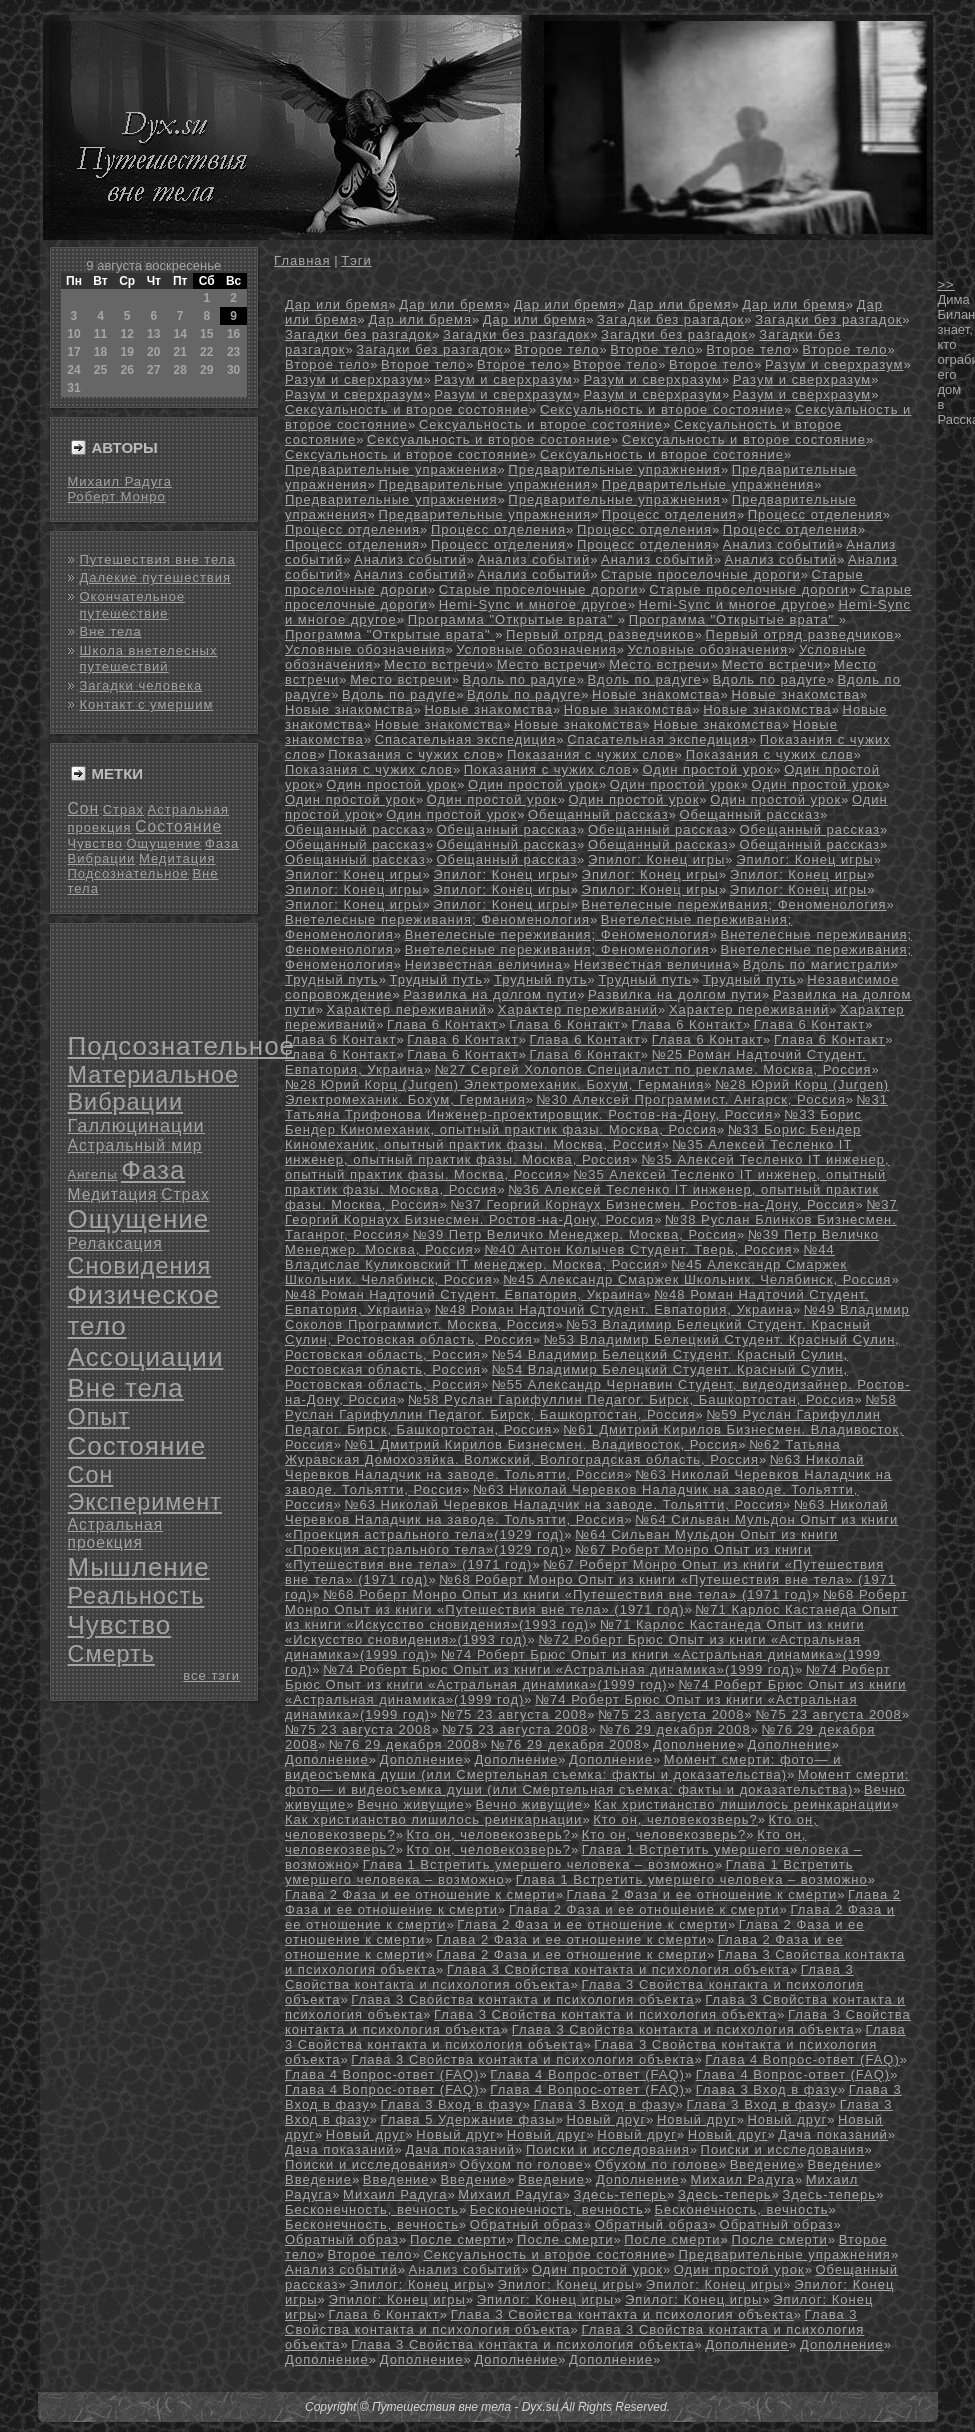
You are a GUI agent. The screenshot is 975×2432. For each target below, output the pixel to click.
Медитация (177, 858)
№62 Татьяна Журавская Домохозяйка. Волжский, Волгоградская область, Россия (563, 1452)
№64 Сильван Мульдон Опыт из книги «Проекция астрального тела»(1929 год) (561, 1542)
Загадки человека (141, 685)
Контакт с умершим (147, 704)
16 (233, 334)
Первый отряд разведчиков (600, 634)
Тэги (356, 260)
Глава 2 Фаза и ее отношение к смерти (420, 1894)
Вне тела (111, 631)
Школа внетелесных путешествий (149, 658)
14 (179, 334)
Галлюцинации (136, 1126)
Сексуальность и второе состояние (407, 409)
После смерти (458, 2239)
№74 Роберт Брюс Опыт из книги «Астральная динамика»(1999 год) (559, 1669)
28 (179, 370)
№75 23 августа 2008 (514, 1714)
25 (100, 370)
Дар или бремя (336, 304)
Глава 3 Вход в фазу (767, 2089)
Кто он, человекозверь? (675, 1819)
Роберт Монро (117, 496)
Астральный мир (135, 1145)
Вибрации (102, 858)
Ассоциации (146, 1357)
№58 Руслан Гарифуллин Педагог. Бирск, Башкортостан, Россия (631, 1399)
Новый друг (606, 2119)
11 (100, 334)
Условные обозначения (365, 649)
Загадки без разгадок (670, 319)
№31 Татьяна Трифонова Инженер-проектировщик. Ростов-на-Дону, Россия (586, 1107)
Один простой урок (707, 769)
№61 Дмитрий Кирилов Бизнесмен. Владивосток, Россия (541, 1444)
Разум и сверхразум (834, 364)
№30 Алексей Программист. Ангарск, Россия (691, 1099)
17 (73, 352)
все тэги (211, 1675)
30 (233, 370)
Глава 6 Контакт (442, 1024)
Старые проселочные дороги (701, 574)
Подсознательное (128, 873)
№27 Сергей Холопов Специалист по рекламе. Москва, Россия (653, 1069)
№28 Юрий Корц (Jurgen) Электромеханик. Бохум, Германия (494, 1084)
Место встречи (435, 664)
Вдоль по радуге (520, 679)
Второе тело (556, 349)
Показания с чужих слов (412, 754)
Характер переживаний (407, 1009)
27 (153, 370)
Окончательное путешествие (133, 604)
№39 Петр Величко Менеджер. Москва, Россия (575, 1234)
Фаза (222, 843)
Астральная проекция (116, 1533)
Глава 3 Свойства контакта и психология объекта (618, 1969)
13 (153, 334)
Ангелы (93, 1174)
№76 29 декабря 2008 (675, 1729)
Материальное (154, 1075)
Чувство (95, 843)
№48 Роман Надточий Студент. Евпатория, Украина (464, 1294)
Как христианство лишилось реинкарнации (742, 1804)
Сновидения (140, 1266)
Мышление (139, 1567)
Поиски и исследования (608, 2149)
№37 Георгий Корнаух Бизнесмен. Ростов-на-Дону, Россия (652, 1204)
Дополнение (695, 1744)
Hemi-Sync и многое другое (533, 604)
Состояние (178, 826)
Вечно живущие (411, 1804)
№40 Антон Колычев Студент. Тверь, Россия (638, 1249)
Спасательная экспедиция (466, 739)
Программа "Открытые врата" (513, 619)
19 (127, 352)
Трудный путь (332, 979)
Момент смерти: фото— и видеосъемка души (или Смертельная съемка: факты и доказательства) (563, 1767)
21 (179, 352)
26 (127, 370)
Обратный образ (527, 2224)
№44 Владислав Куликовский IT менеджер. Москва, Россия (560, 1257)
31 (73, 388)
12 (127, 334)
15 (206, 334)
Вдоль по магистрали (817, 964)
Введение (763, 2164)
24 (73, 370)
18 (100, 352)
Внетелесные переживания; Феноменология (734, 904)
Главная (302, 260)
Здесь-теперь (621, 2194)
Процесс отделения (669, 514)
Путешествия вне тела (158, 559)
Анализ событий (779, 544)
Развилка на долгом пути (490, 994)
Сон (84, 808)
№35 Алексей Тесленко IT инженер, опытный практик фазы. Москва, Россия (568, 1152)
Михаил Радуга (120, 481)
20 (153, 352)
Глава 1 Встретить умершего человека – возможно (539, 1864)
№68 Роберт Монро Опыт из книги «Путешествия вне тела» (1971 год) (567, 1594)
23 (233, 352)
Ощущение (164, 843)
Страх (123, 809)
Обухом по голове (522, 2164)
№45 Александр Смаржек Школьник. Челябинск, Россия (697, 1279)
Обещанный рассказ (598, 814)
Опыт (99, 1417)
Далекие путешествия (156, 577)
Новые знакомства (656, 694)
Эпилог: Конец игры (656, 859)
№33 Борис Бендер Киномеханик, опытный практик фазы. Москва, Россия (573, 1122)
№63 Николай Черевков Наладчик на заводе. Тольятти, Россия (574, 1467)
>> (946, 284)
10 (73, 334)
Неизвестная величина (484, 964)
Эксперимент (145, 1502)
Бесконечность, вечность (372, 2209)
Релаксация (115, 1243)
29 (206, 370)
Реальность (136, 1596)
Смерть (111, 1654)
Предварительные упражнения (391, 469)
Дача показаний (833, 2134)
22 (206, 352)
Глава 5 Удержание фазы (467, 2119)
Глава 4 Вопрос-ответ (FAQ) (802, 2059)
